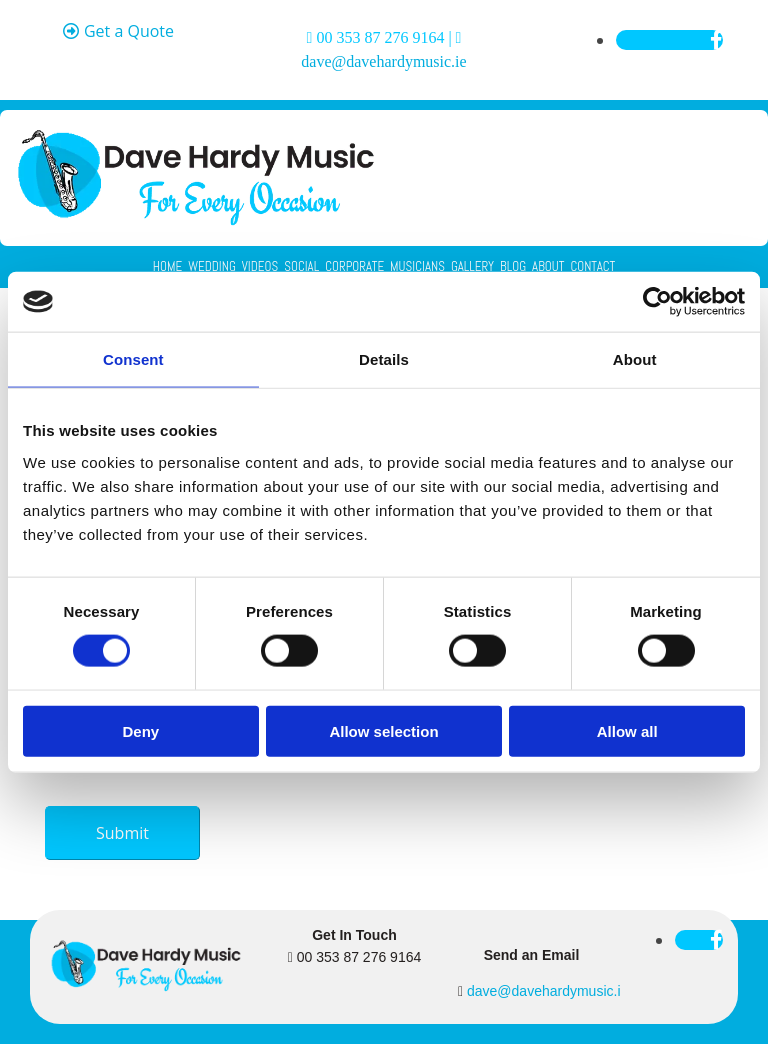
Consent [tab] (133, 359)
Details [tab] (384, 359)
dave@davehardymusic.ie (383, 61)
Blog (513, 266)
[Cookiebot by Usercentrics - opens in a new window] (657, 302)
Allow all (627, 730)
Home (167, 266)
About (548, 266)
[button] (118, 32)
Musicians (417, 266)
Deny (140, 730)
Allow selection (383, 730)
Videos (260, 266)
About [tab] (635, 359)
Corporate (354, 266)
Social (301, 266)
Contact (592, 266)
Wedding (212, 266)
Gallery (472, 266)
